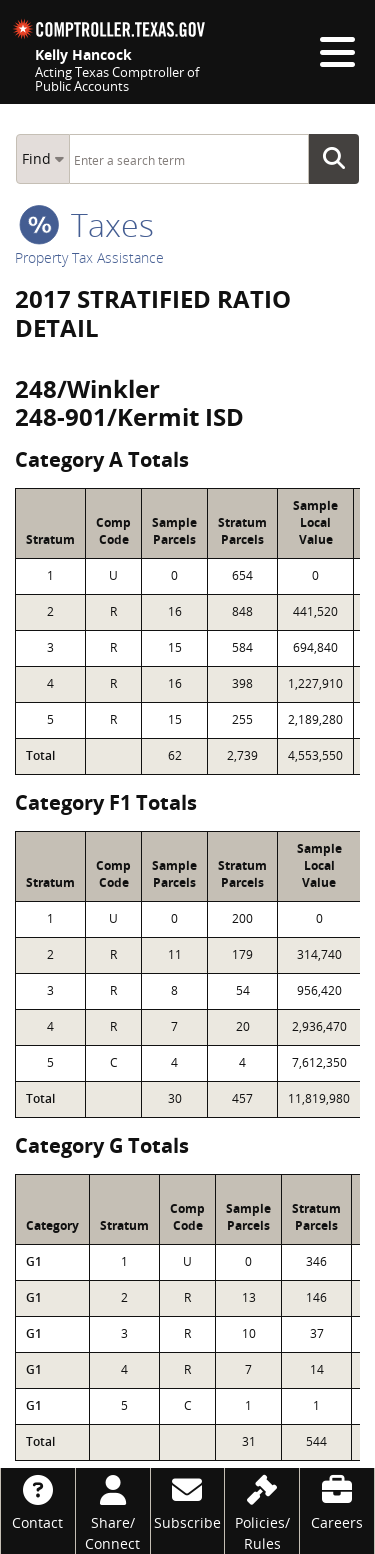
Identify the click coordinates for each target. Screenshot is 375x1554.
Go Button (340, 159)
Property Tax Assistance (89, 257)
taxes (86, 224)
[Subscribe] (188, 1500)
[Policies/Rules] (262, 1511)
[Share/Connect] (113, 1511)
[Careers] (337, 1500)
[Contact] (38, 1500)
